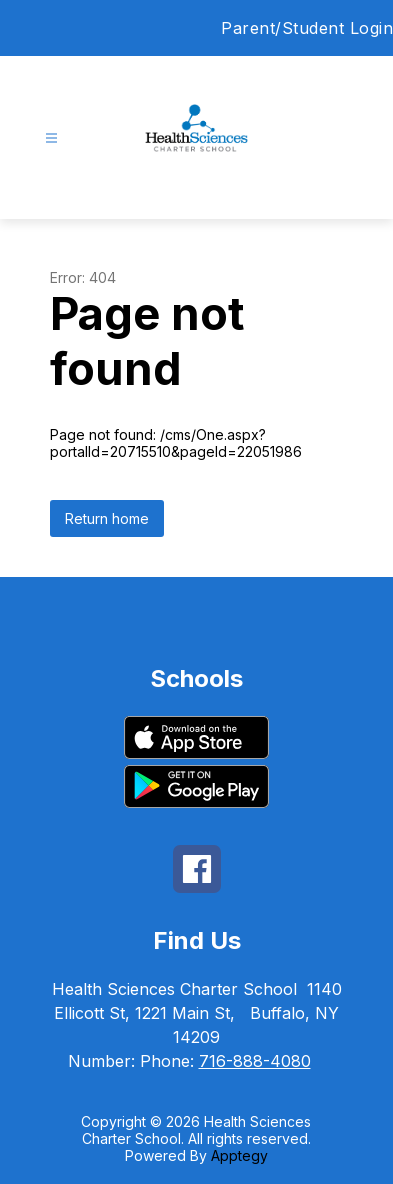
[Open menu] (51, 138)
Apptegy (239, 1155)
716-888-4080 (255, 1061)
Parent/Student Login (307, 28)
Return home (107, 518)
